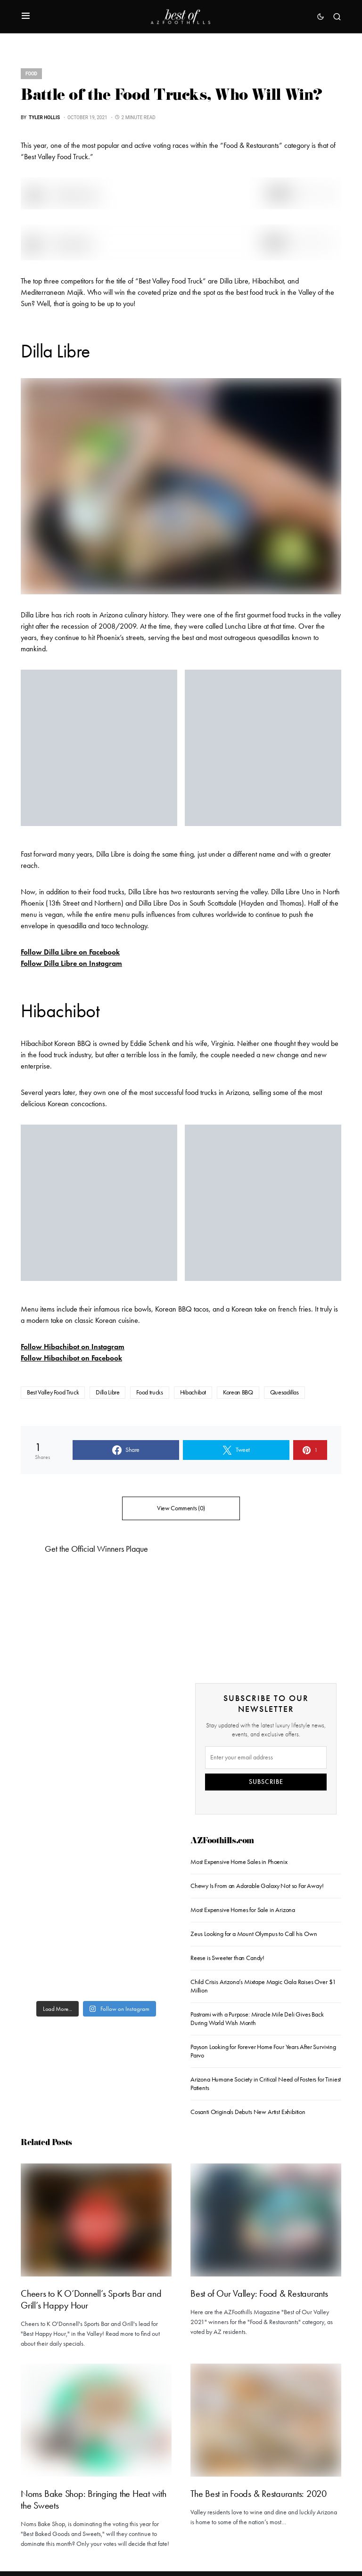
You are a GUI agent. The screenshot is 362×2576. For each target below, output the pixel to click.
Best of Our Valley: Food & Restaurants (259, 2293)
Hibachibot (193, 1392)
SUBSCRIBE (266, 1782)
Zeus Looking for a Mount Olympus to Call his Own (253, 1934)
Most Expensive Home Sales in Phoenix (239, 1862)
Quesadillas (284, 1392)
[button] (26, 16)
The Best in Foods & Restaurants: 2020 (258, 2493)
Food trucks (149, 1392)
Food (31, 73)
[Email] (266, 1757)
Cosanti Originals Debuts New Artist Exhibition (247, 2112)
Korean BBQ (238, 1392)
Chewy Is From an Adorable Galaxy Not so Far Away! (256, 1886)
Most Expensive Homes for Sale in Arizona (242, 1910)
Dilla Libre (107, 1392)
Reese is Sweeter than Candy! (227, 1958)
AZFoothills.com (222, 1841)
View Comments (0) (181, 1508)
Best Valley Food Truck (53, 1392)
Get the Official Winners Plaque (96, 1549)
